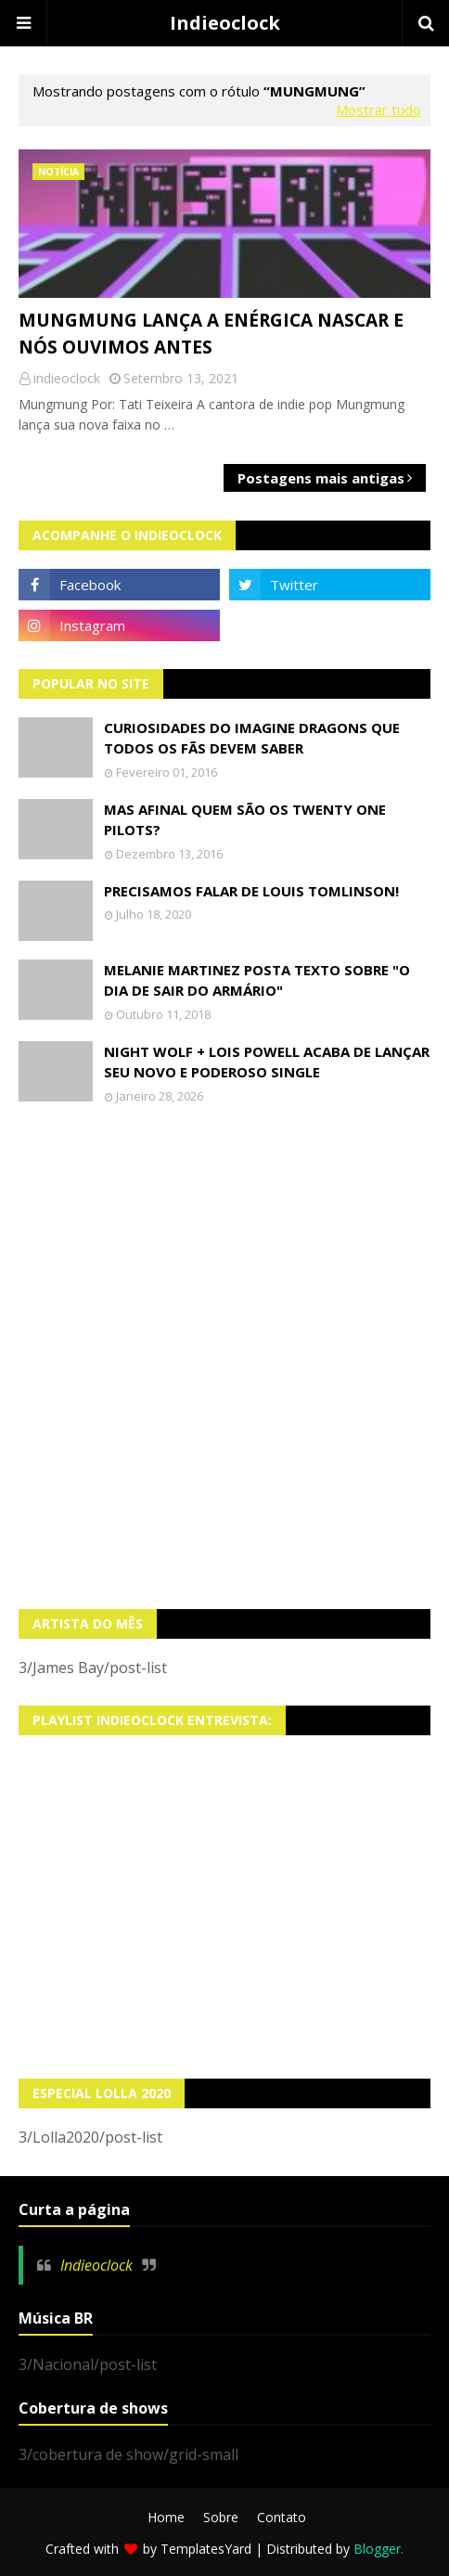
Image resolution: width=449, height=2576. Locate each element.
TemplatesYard (205, 2548)
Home (166, 2517)
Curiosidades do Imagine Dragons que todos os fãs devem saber (252, 738)
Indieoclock (225, 22)
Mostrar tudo (378, 109)
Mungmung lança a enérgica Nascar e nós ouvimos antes (211, 333)
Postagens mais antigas (320, 478)
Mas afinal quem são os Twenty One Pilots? (245, 820)
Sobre (220, 2517)
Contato (281, 2517)
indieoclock (66, 378)
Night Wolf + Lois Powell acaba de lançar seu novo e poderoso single (267, 1062)
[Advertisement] (224, 1356)
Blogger (377, 2548)
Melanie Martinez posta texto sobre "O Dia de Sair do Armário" (257, 980)
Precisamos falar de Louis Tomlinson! (251, 891)
